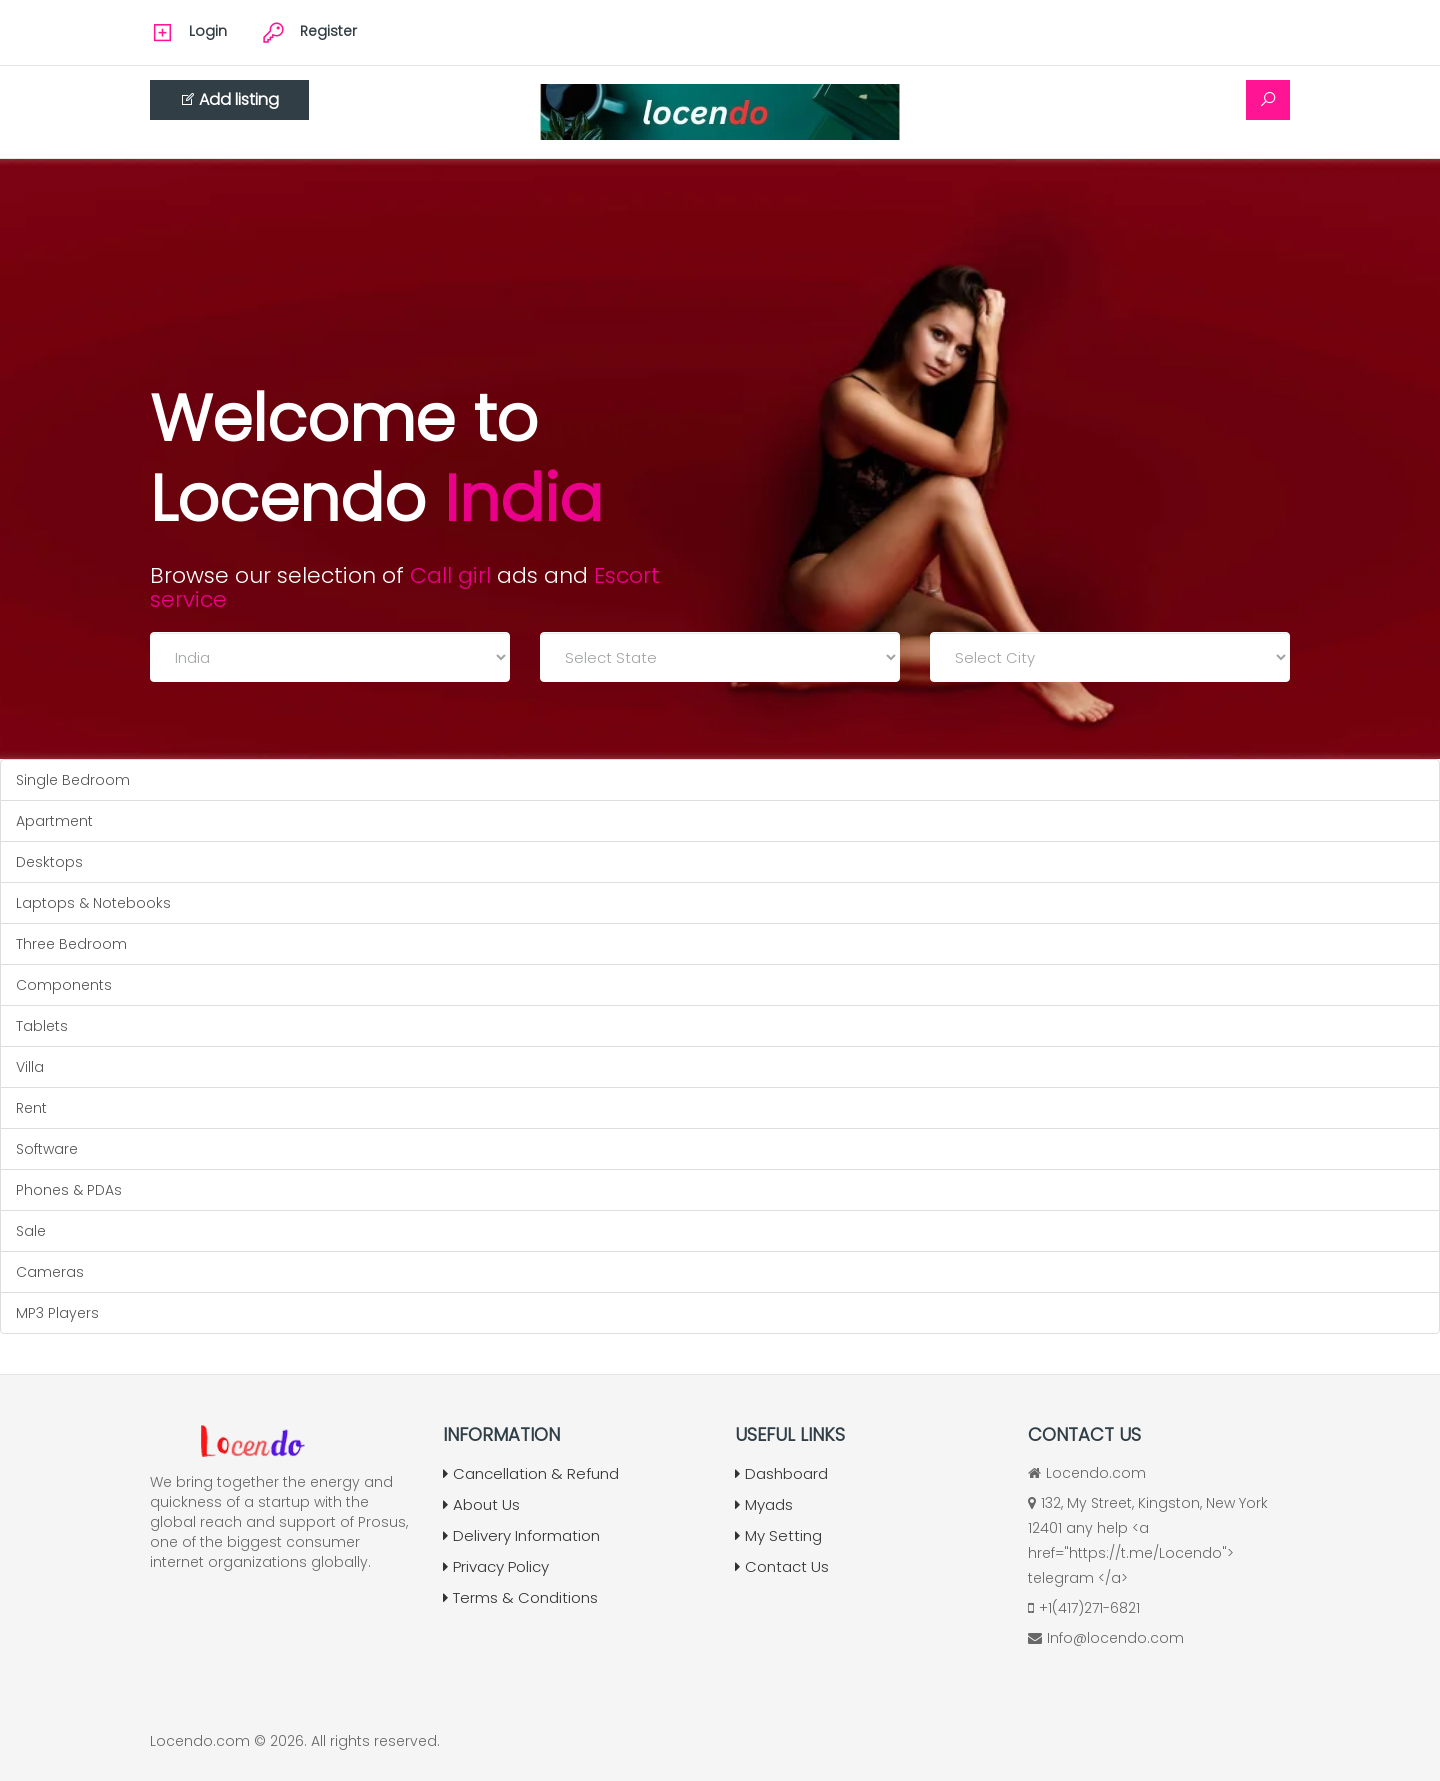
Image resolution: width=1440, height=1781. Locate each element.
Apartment (54, 821)
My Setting (778, 1535)
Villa (30, 1067)
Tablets (42, 1026)
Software (47, 1149)
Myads (764, 1504)
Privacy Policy (496, 1566)
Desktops (49, 862)
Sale (31, 1231)
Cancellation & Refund (531, 1473)
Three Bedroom (71, 944)
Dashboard (781, 1473)
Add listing (229, 99)
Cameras (50, 1272)
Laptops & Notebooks (93, 903)
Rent (31, 1108)
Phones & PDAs (69, 1190)
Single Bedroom (73, 780)
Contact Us (782, 1566)
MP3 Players (57, 1313)
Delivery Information (521, 1535)
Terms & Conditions (520, 1597)
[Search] (1268, 100)
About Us (481, 1504)
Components (64, 985)
